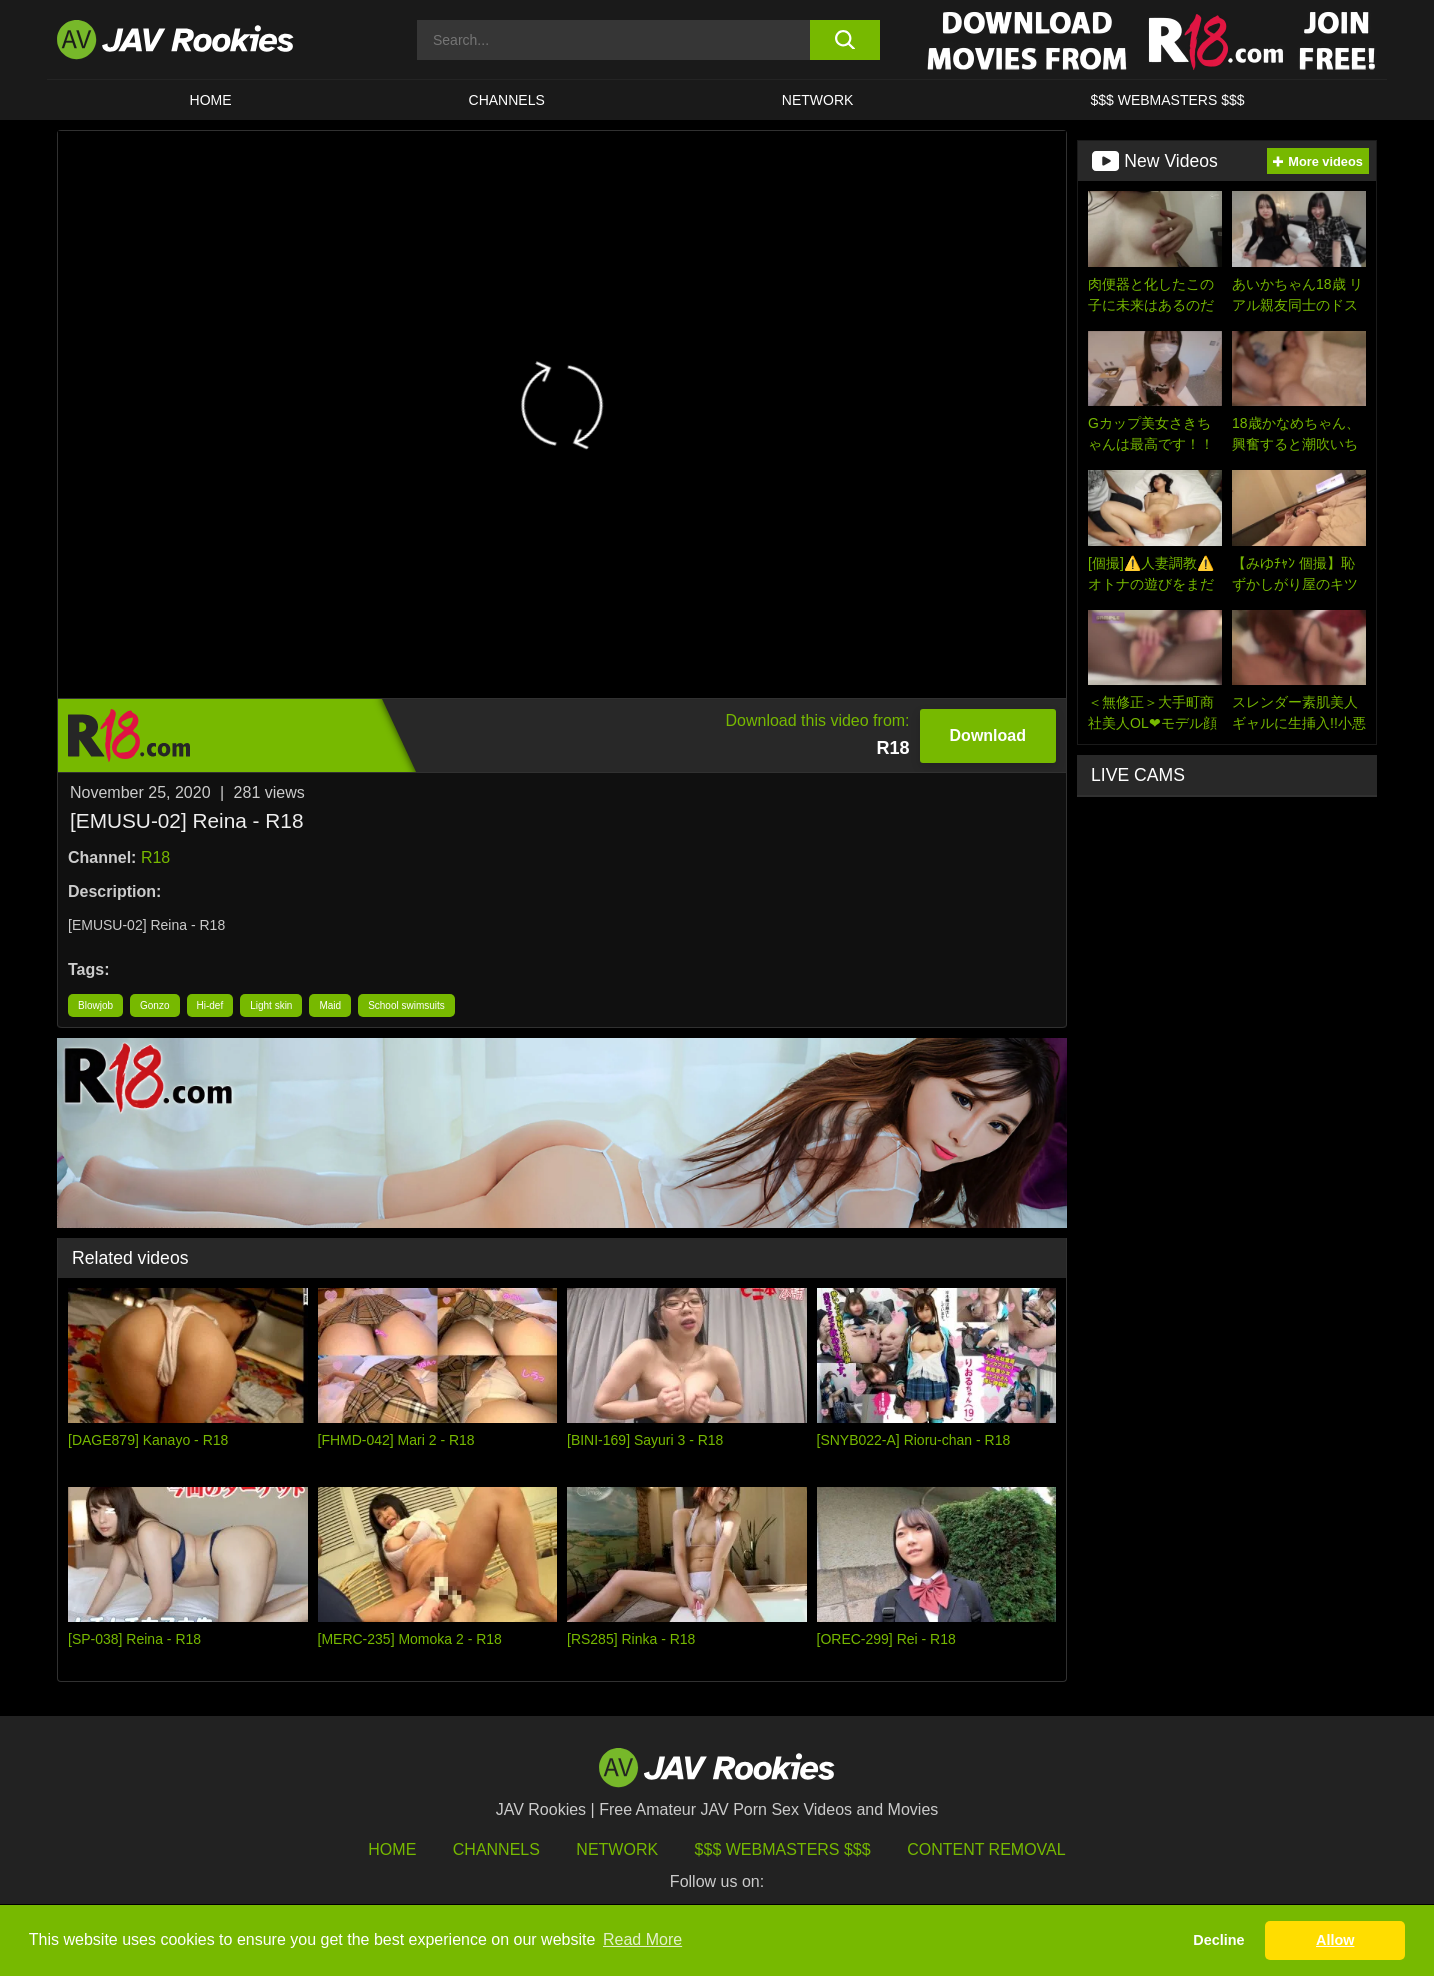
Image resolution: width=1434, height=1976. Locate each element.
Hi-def (210, 1005)
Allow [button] (1335, 1940)
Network (818, 100)
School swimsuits (406, 1005)
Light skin (271, 1005)
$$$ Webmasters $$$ (783, 1849)
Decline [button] (1218, 1940)
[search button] (844, 40)
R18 (155, 857)
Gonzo (154, 1005)
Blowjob (95, 1005)
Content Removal (986, 1849)
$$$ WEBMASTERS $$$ (1167, 100)
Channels (507, 100)
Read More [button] (642, 1939)
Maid (330, 1005)
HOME (211, 100)
